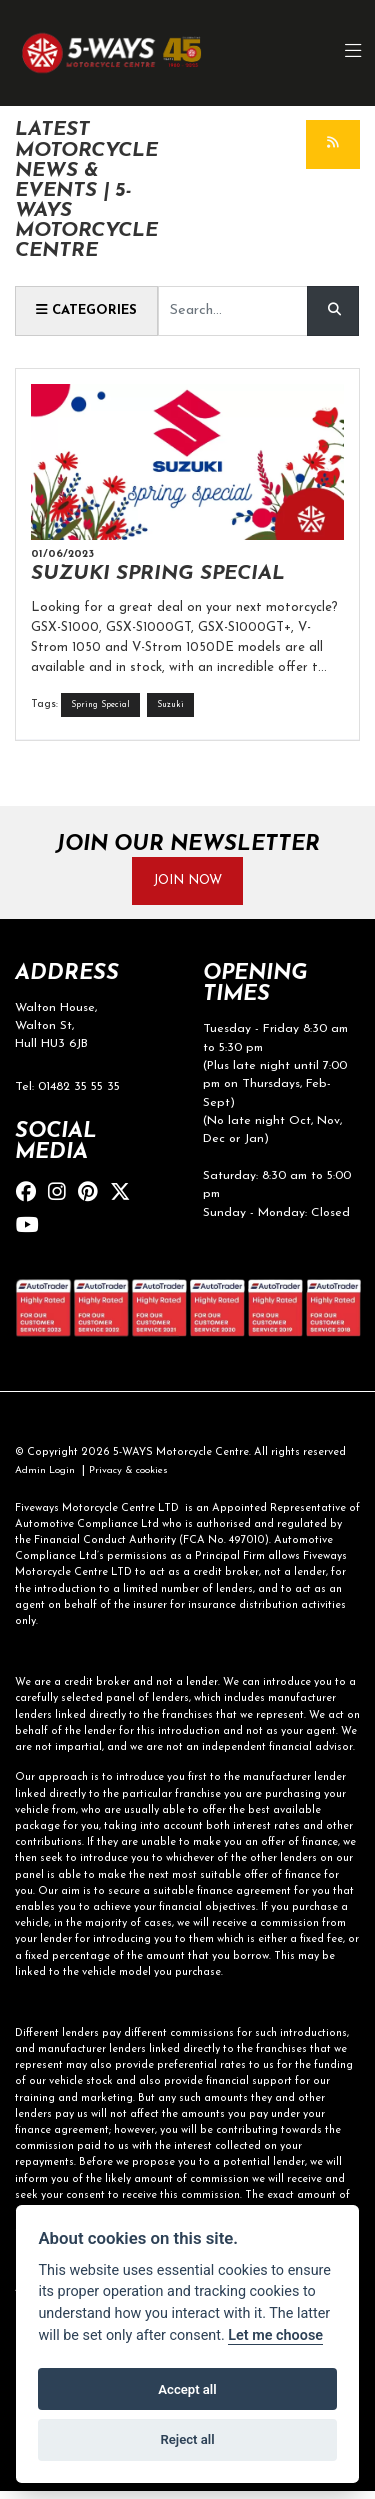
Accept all (187, 2389)
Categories (91, 311)
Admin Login (48, 1478)
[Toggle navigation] (353, 53)
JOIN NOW (188, 884)
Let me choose (275, 2335)
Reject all (187, 2439)
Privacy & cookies (139, 1478)
